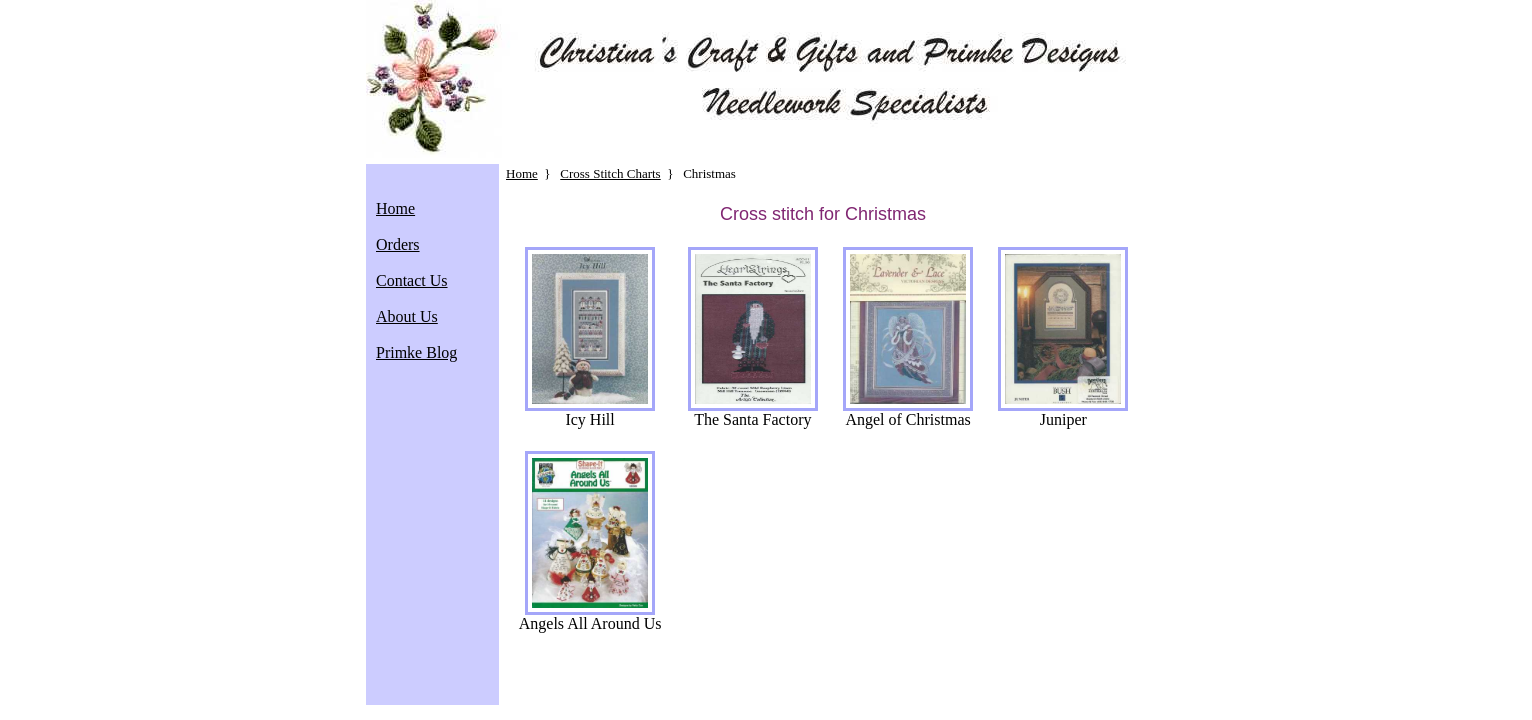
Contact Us (412, 280)
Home (395, 208)
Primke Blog (416, 352)
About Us (407, 316)
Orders (398, 244)
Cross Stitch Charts (610, 173)
